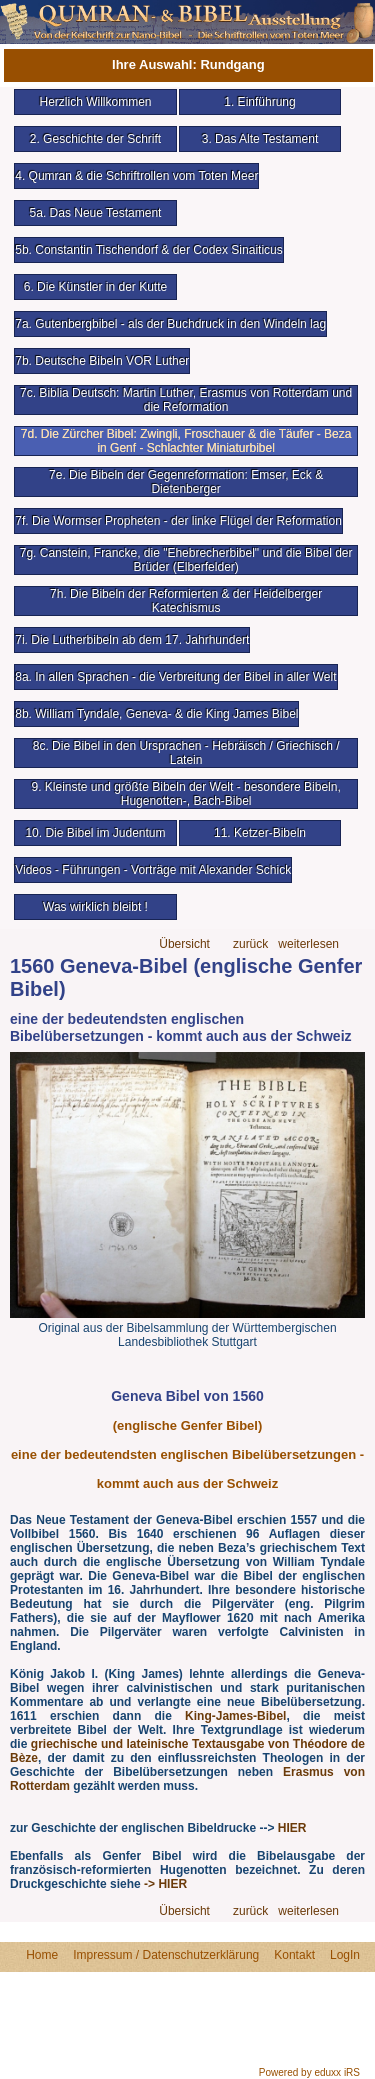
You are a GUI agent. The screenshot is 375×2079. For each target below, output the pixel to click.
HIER (292, 1828)
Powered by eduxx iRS (309, 2072)
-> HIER (165, 1884)
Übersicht (184, 944)
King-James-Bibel (235, 1716)
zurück (250, 944)
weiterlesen (308, 944)
